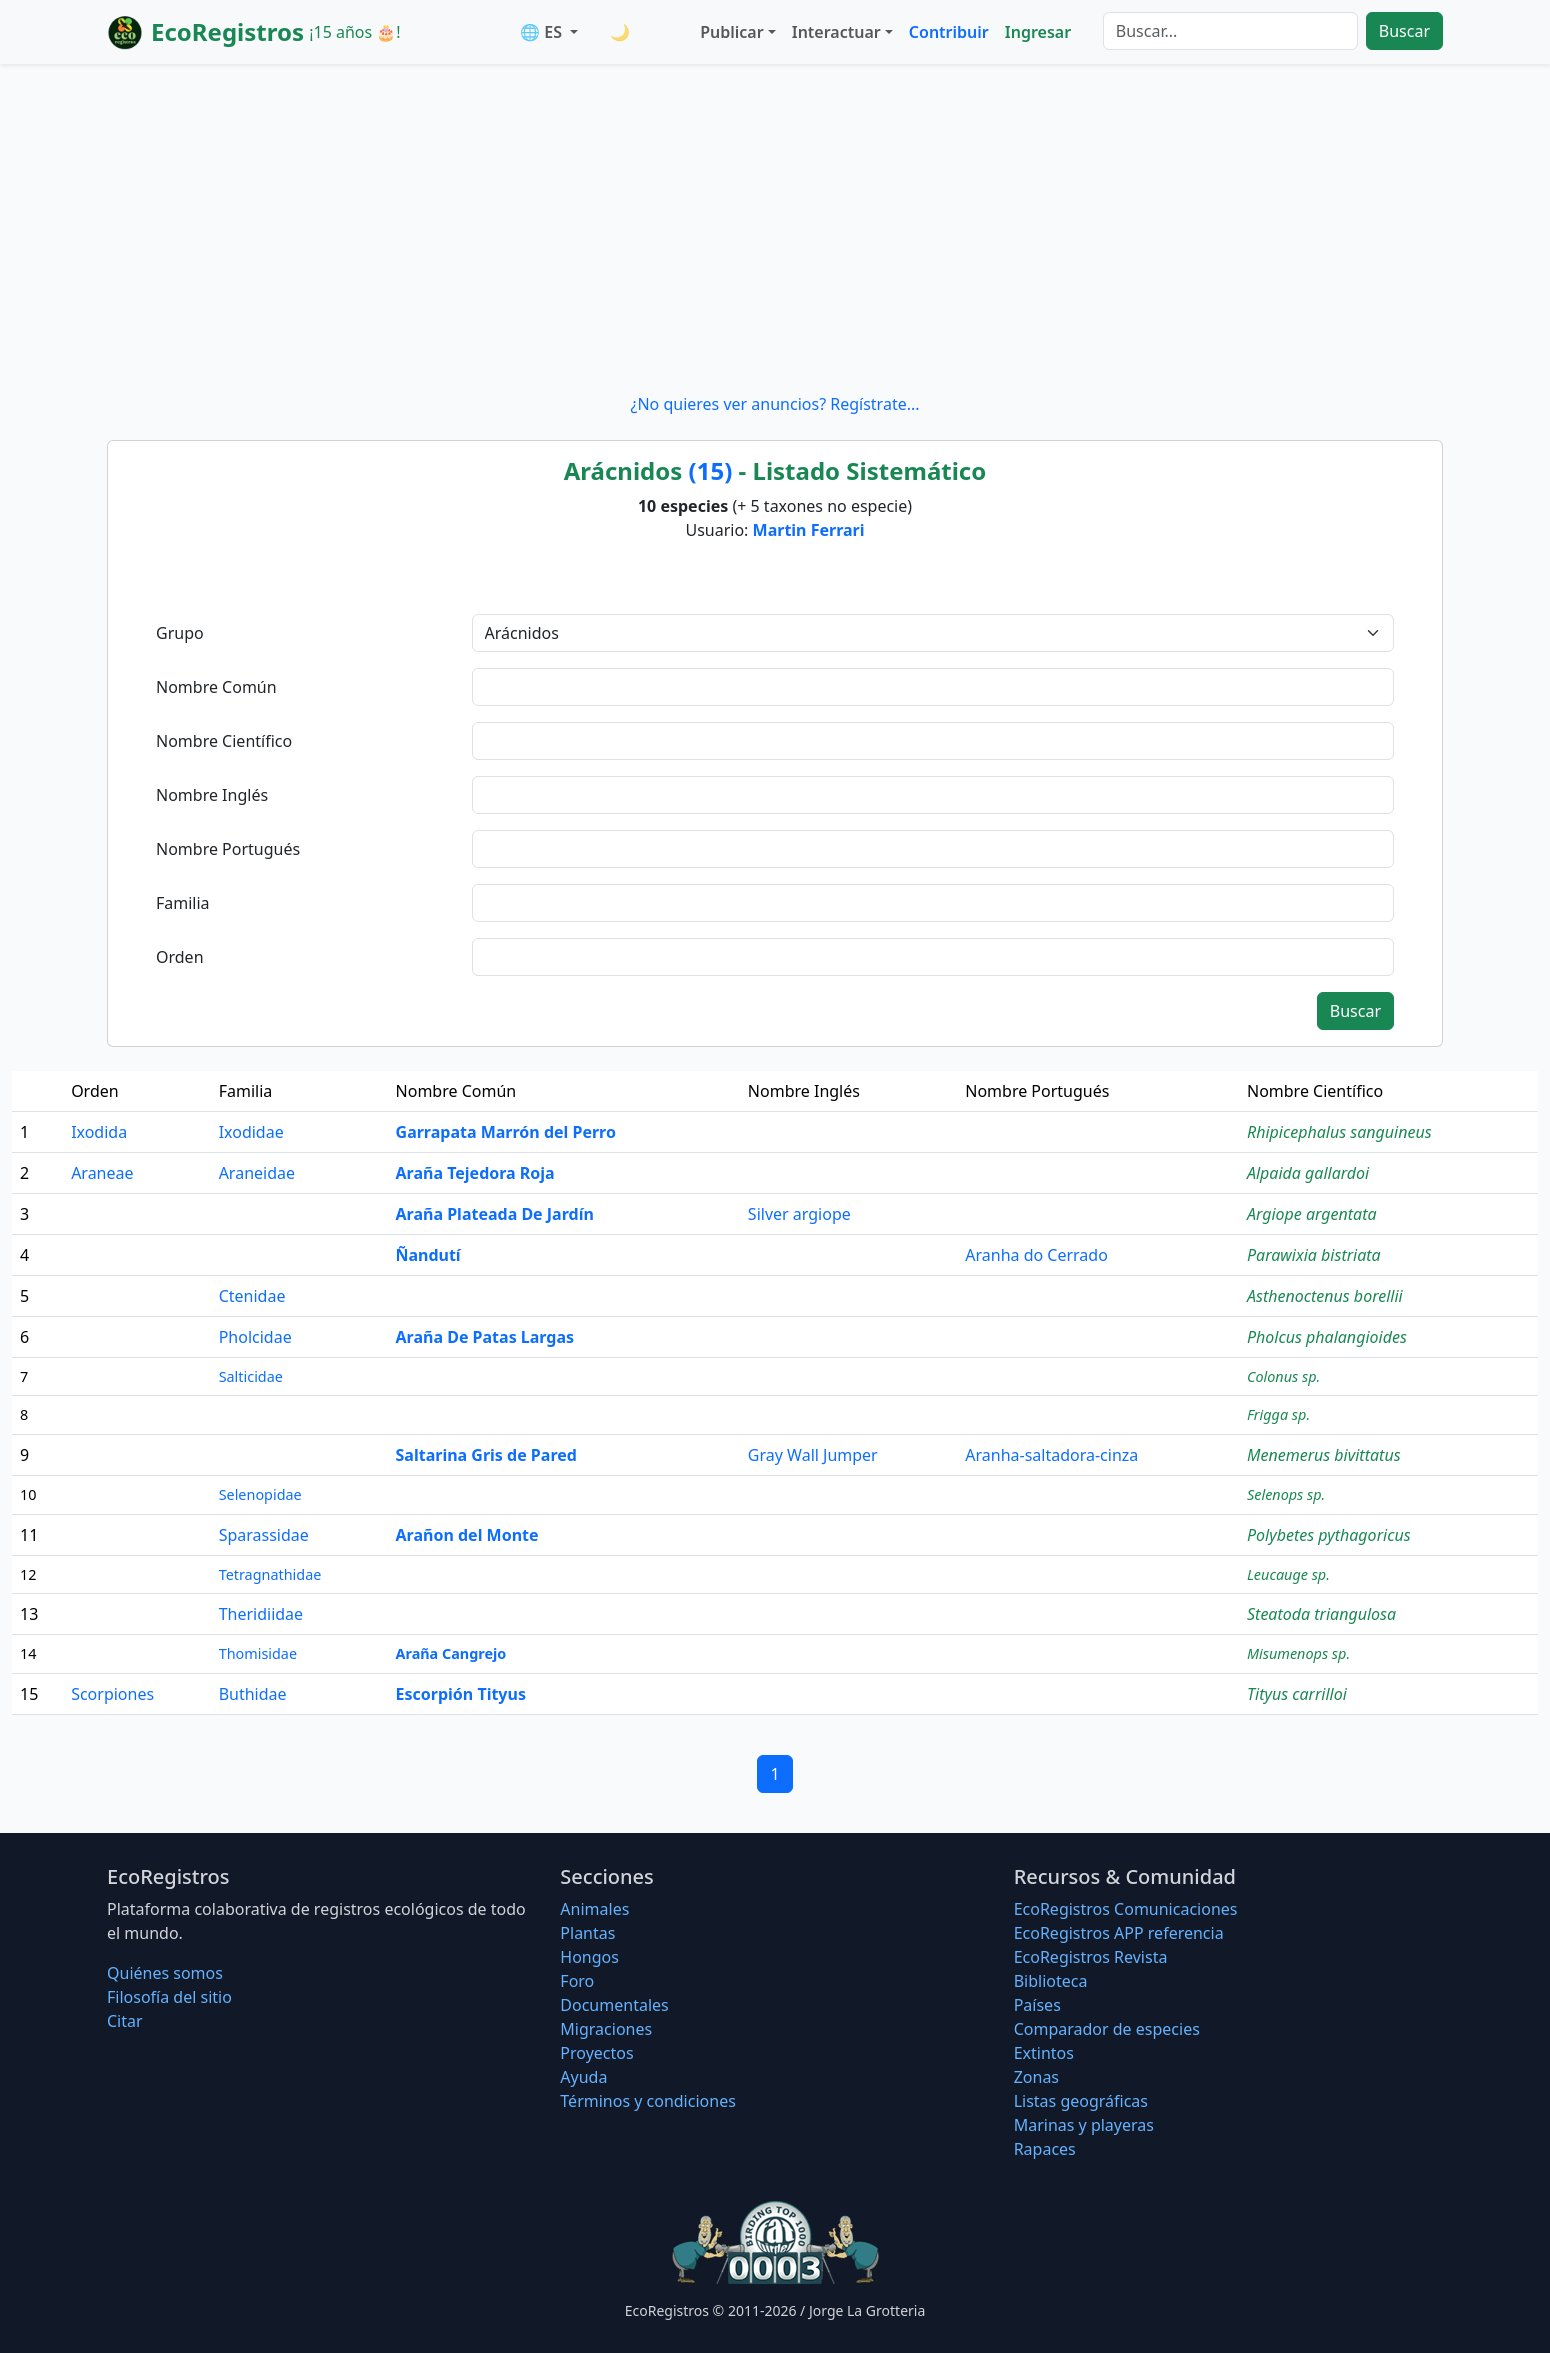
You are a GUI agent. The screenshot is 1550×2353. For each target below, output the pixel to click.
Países (1037, 2005)
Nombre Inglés (212, 795)
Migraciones (606, 2029)
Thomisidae (258, 1653)
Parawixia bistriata (1314, 1255)
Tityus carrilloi (1297, 1694)
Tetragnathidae (270, 1574)
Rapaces (1045, 2149)
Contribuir (949, 32)
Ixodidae (251, 1132)
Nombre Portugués (228, 849)
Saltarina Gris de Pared (486, 1455)
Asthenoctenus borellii (1325, 1296)
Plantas (587, 1933)
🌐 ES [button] (543, 32)
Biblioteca (1051, 1981)
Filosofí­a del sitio (169, 1997)
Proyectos (596, 2053)
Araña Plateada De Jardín (495, 1214)
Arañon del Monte (467, 1535)
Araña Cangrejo (451, 1653)
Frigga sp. (1278, 1414)
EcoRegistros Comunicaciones (1126, 1909)
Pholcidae (255, 1337)
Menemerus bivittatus (1324, 1455)
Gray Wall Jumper (813, 1455)
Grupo (180, 633)
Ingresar (1038, 32)
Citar (125, 2021)
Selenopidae (260, 1494)
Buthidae (253, 1694)
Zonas (1036, 2077)
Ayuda (583, 2077)
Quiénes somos (165, 1973)
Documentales (614, 2005)
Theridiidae (261, 1614)
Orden (180, 957)
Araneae (102, 1173)
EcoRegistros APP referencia (1119, 1933)
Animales (594, 1909)
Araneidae (257, 1173)
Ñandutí (428, 1255)
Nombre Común (216, 687)
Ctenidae (252, 1296)
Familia (183, 903)
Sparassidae (264, 1535)
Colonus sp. (1283, 1376)
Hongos (589, 1957)
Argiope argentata (1312, 1214)
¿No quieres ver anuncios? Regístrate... (774, 404)
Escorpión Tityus (461, 1694)
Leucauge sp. (1288, 1574)
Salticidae (251, 1376)
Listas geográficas (1081, 2101)
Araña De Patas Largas (485, 1337)
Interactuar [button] (836, 32)
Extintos (1044, 2053)
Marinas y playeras (1084, 2125)
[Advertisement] (775, 228)
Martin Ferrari (809, 530)
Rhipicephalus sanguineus (1339, 1132)
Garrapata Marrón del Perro (506, 1132)
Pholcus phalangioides (1327, 1337)
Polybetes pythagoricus (1329, 1535)
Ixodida (99, 1132)
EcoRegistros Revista (1091, 1957)
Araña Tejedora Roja (475, 1173)
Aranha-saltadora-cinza (1051, 1455)
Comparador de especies (1107, 2029)
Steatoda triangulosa (1321, 1614)
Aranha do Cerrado (1036, 1255)
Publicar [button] (731, 32)
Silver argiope (799, 1214)
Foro (577, 1981)
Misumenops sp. (1298, 1653)
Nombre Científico (224, 741)
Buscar (1404, 31)
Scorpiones (112, 1694)
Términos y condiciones (648, 2101)
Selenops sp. (1286, 1494)
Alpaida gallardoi (1308, 1173)
